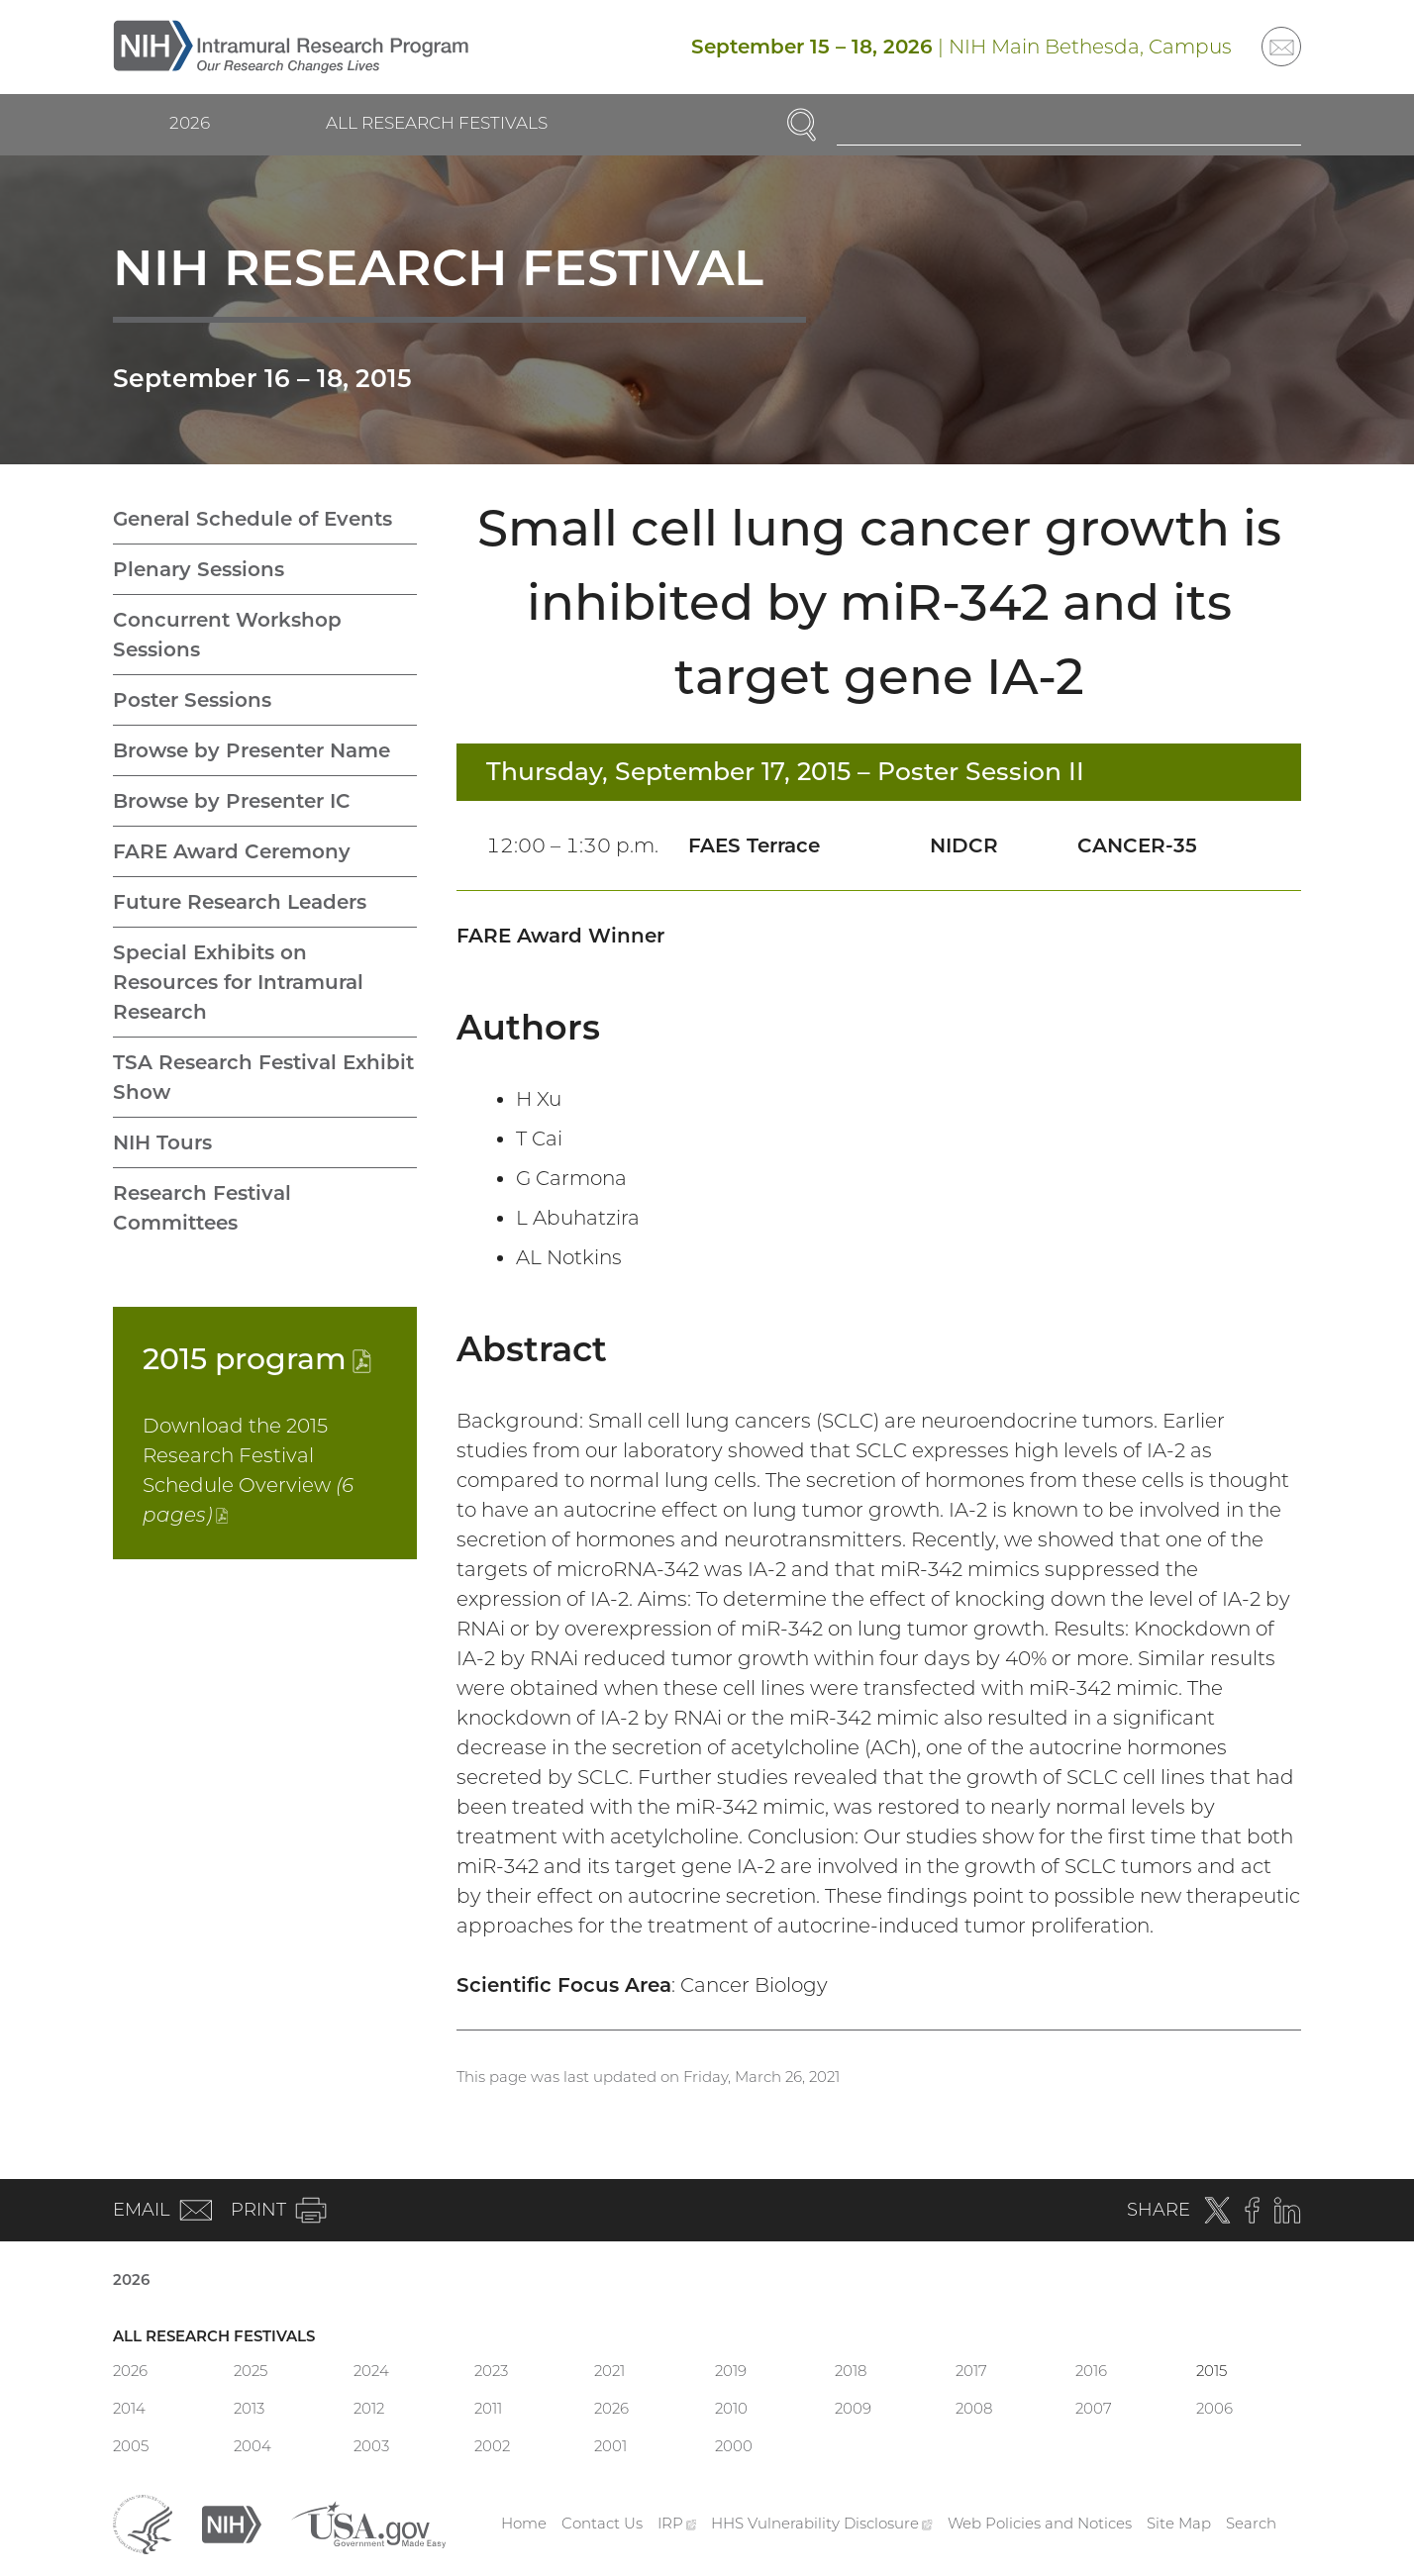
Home (524, 2523)
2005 (131, 2445)
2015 (257, 1358)
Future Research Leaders (239, 902)
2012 (369, 2408)
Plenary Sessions (198, 569)
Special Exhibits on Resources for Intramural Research (238, 982)
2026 (189, 123)
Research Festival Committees (202, 1208)
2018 (850, 2370)
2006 (1214, 2408)
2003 (371, 2445)
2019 (731, 2370)
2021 (609, 2370)
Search (1251, 2523)
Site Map (1179, 2523)
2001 (610, 2445)
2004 (252, 2445)
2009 (853, 2408)
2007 (1093, 2408)
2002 (492, 2445)
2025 (250, 2370)
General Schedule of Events (252, 519)
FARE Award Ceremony (232, 851)
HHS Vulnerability (822, 2523)
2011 (488, 2408)
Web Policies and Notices (1040, 2523)
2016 (1091, 2370)
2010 (731, 2408)
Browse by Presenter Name (251, 750)
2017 (971, 2370)
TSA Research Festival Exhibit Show (263, 1077)
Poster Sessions (192, 700)
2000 (734, 2445)
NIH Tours (162, 1142)
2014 (129, 2408)
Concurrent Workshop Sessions (227, 634)
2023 (491, 2370)
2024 (371, 2370)
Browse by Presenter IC (232, 801)
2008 (974, 2408)
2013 (249, 2408)
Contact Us (602, 2523)
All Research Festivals (437, 123)
